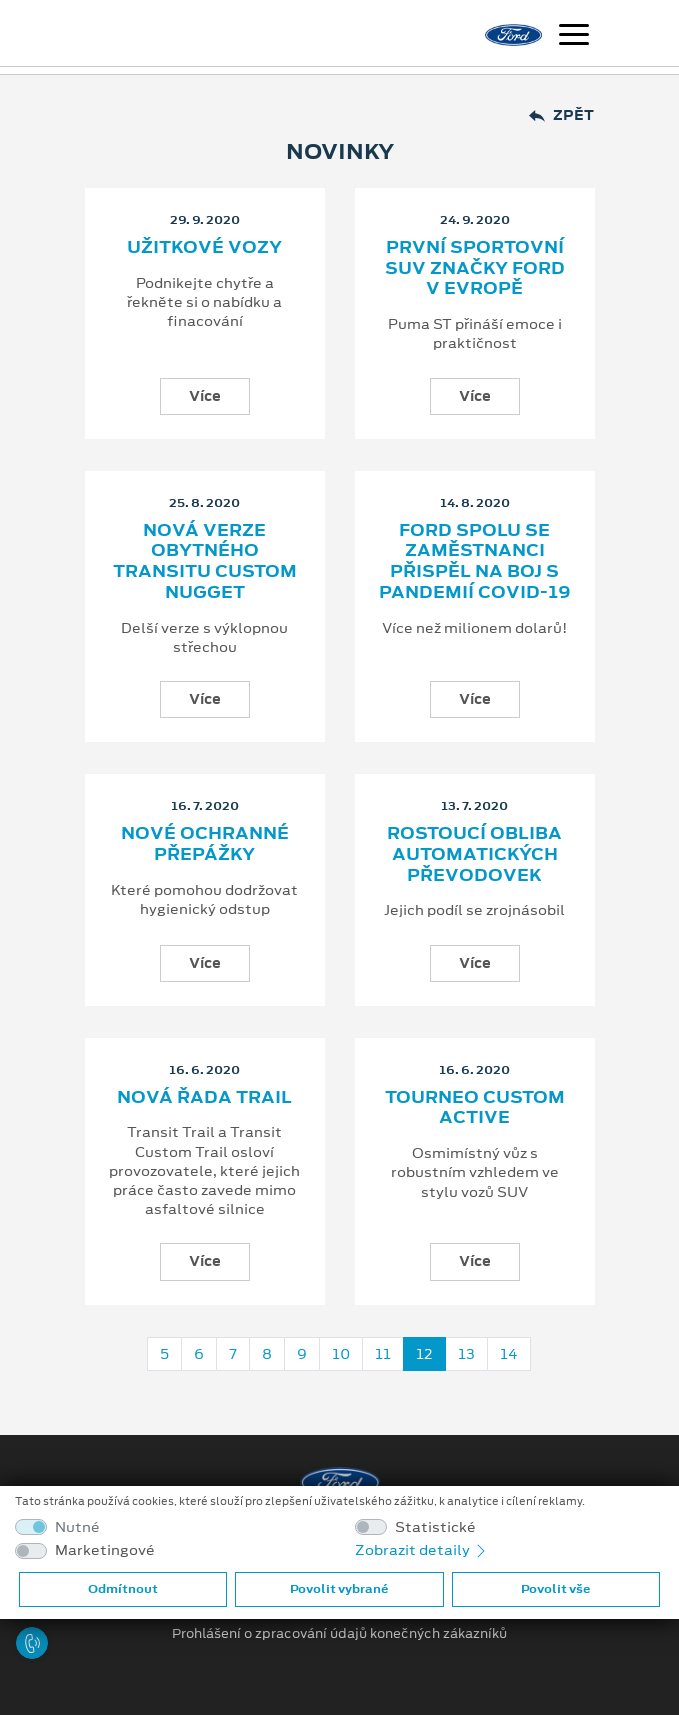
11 (383, 1354)
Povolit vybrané (339, 1589)
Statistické (435, 1527)
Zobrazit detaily (422, 1550)
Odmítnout (123, 1589)
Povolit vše (555, 1589)
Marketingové (105, 1550)
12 (424, 1354)
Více (205, 396)
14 (509, 1354)
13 (466, 1354)
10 (341, 1354)
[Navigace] (574, 37)
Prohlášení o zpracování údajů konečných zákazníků (339, 1634)
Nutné (77, 1527)
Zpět (561, 115)
